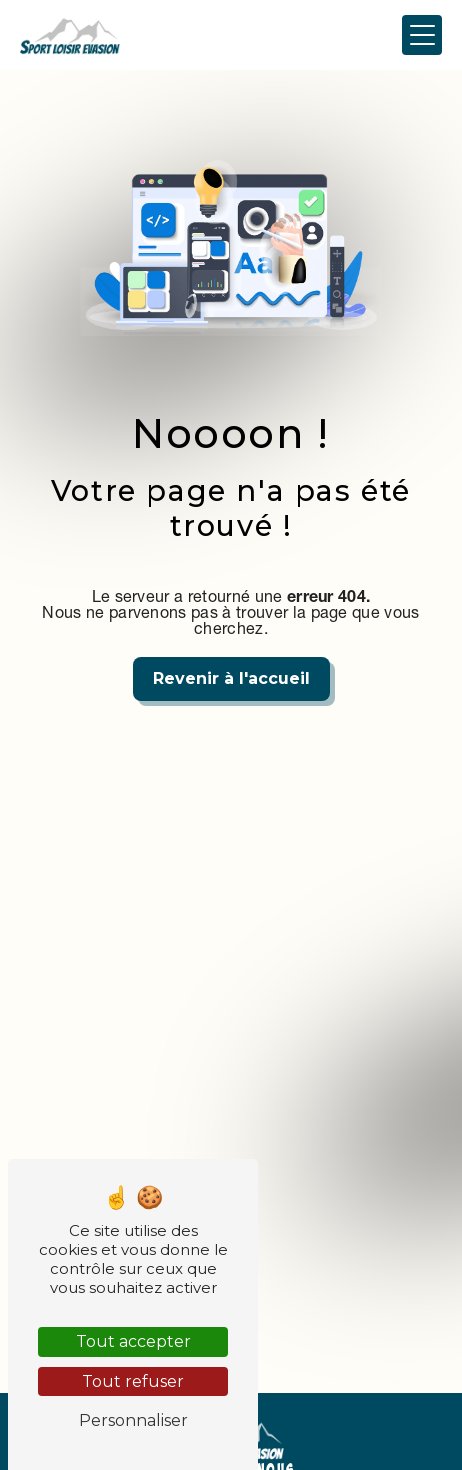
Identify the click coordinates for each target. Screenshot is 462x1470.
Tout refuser (133, 1381)
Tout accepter (133, 1341)
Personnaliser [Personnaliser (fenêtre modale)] (133, 1420)
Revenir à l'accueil (231, 678)
